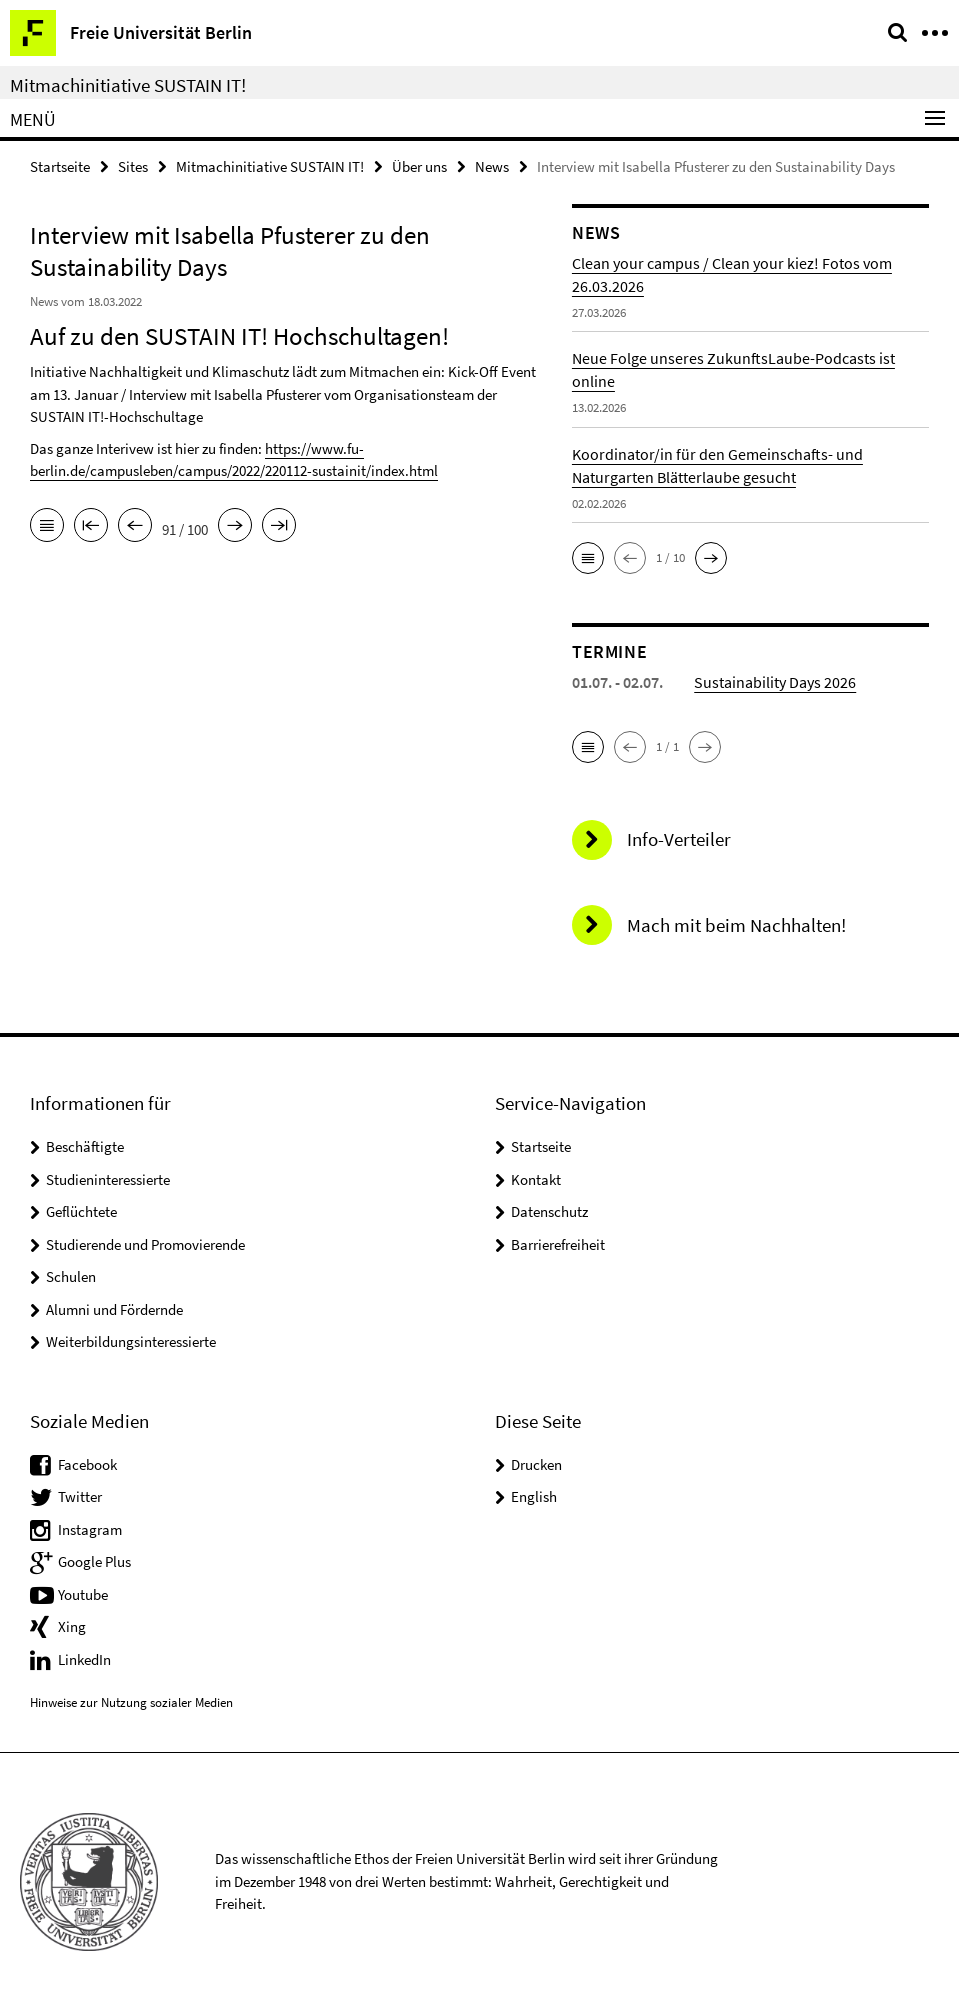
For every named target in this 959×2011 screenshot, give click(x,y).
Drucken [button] (536, 1464)
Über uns (419, 166)
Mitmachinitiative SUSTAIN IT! (128, 85)
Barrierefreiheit (558, 1244)
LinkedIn (84, 1659)
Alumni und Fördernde (114, 1309)
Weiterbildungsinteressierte (131, 1341)
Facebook (87, 1464)
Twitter (80, 1496)
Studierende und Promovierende (145, 1244)
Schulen (71, 1276)
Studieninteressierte (108, 1179)
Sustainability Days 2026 (775, 682)
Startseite (60, 166)
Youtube (83, 1594)
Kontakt (536, 1179)
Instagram (90, 1529)
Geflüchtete (81, 1211)
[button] (588, 558)
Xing (72, 1626)
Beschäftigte (85, 1146)
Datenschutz (549, 1211)
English (534, 1496)
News (492, 166)
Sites (133, 166)
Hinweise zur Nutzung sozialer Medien (131, 1702)
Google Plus (94, 1561)
